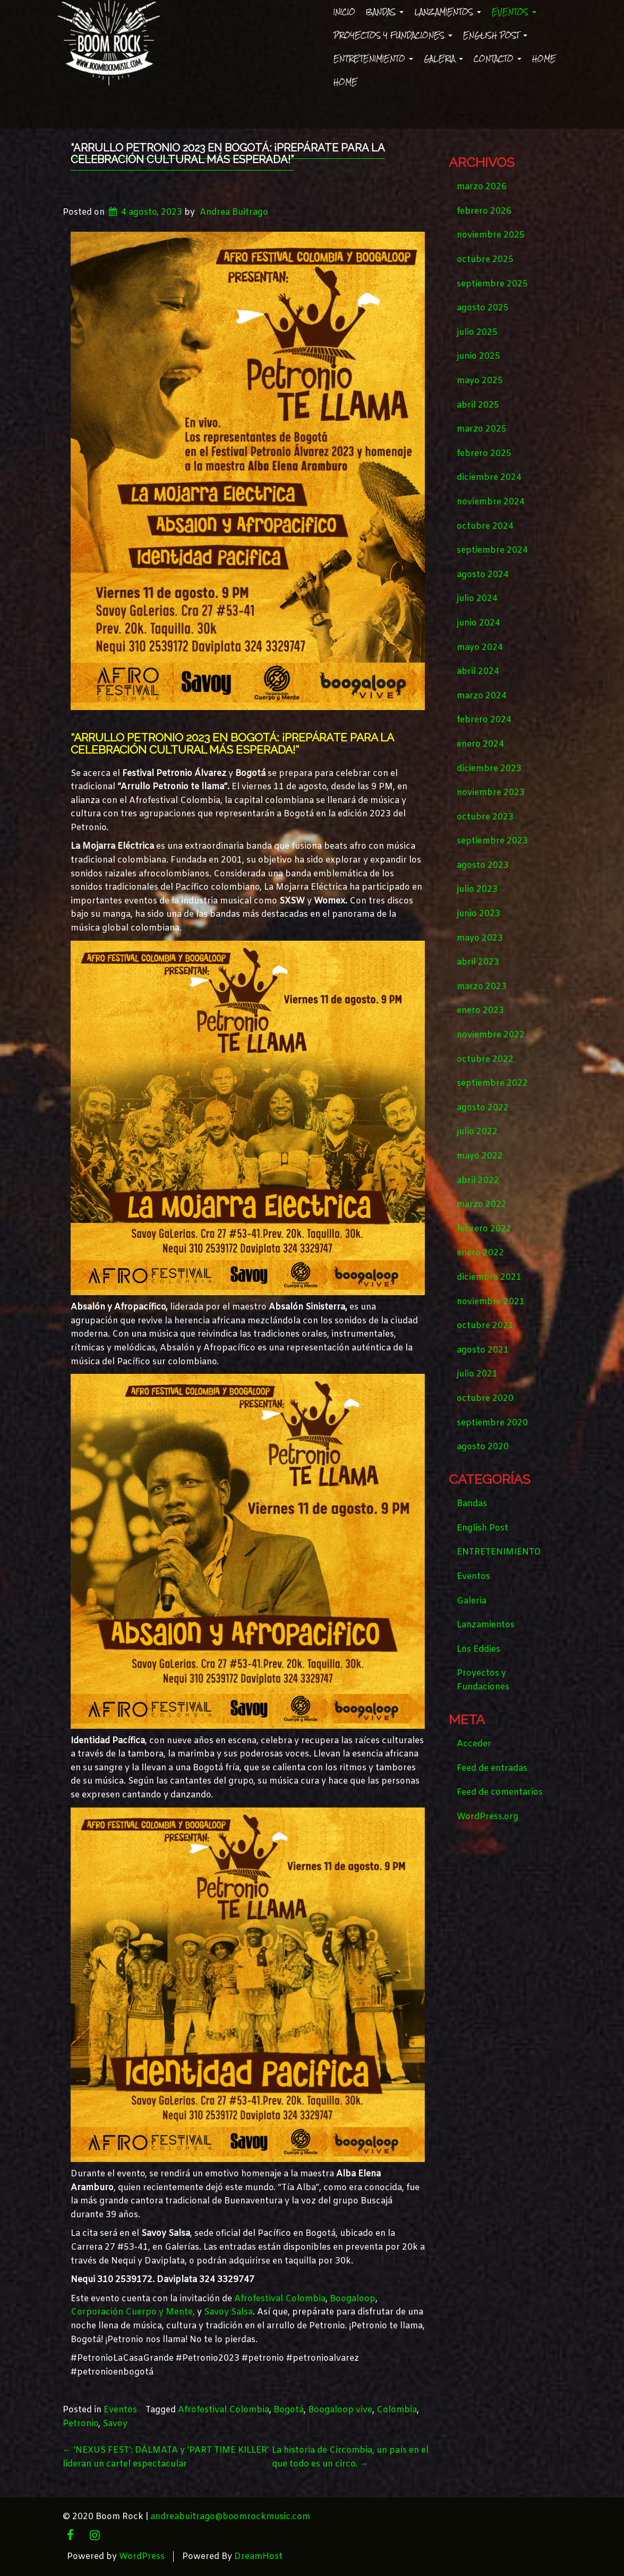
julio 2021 (477, 1374)
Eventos (514, 12)
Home (544, 58)
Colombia (397, 2409)
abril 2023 (478, 962)
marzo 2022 (482, 1204)
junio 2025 (478, 356)
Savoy (114, 2423)
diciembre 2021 (489, 1277)
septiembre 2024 (492, 550)
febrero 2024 (484, 719)
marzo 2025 (482, 429)
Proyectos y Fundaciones (393, 35)
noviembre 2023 (491, 792)
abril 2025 (478, 405)
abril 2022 (478, 1180)
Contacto (498, 58)
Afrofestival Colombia (280, 2298)
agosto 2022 (483, 1107)
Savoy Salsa (228, 2312)
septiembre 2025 (492, 284)
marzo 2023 (482, 986)
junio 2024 (478, 623)
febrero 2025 (484, 453)
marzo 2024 (482, 696)
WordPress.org (487, 1816)
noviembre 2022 (491, 1035)
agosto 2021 (483, 1350)
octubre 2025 (485, 259)
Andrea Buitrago (234, 212)
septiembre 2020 (492, 1423)
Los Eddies (478, 1649)
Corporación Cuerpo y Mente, (133, 2312)
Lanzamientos (447, 12)
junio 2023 (478, 913)
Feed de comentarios (500, 1792)
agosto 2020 (483, 1446)
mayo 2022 (480, 1156)
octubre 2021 (485, 1325)
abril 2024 (478, 671)
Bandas (385, 12)
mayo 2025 (480, 380)
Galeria (443, 58)
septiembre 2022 (492, 1083)
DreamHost (258, 2556)
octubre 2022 (485, 1059)
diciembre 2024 (489, 477)
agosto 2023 (483, 865)
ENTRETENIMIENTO (373, 58)
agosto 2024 (483, 574)
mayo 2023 (480, 938)
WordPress (142, 2556)
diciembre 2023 (489, 768)
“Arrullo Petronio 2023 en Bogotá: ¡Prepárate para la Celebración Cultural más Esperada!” (228, 153)
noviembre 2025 (491, 235)
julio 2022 (477, 1131)
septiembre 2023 (492, 841)
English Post (495, 35)
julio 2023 (477, 889)
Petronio (80, 2423)
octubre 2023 (485, 817)
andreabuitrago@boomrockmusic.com (230, 2516)
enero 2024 (480, 744)
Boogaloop (352, 2298)
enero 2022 (480, 1253)
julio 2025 (477, 332)
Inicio (344, 12)
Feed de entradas (492, 1768)
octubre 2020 (485, 1398)
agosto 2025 (483, 308)
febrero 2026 (484, 211)
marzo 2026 (482, 186)
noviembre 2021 (491, 1301)
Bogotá (288, 2409)
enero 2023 (480, 1010)
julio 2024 (477, 598)
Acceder (474, 1744)
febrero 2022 (484, 1229)
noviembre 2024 (491, 502)
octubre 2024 (485, 526)
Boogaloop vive (340, 2409)
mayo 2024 (480, 647)
